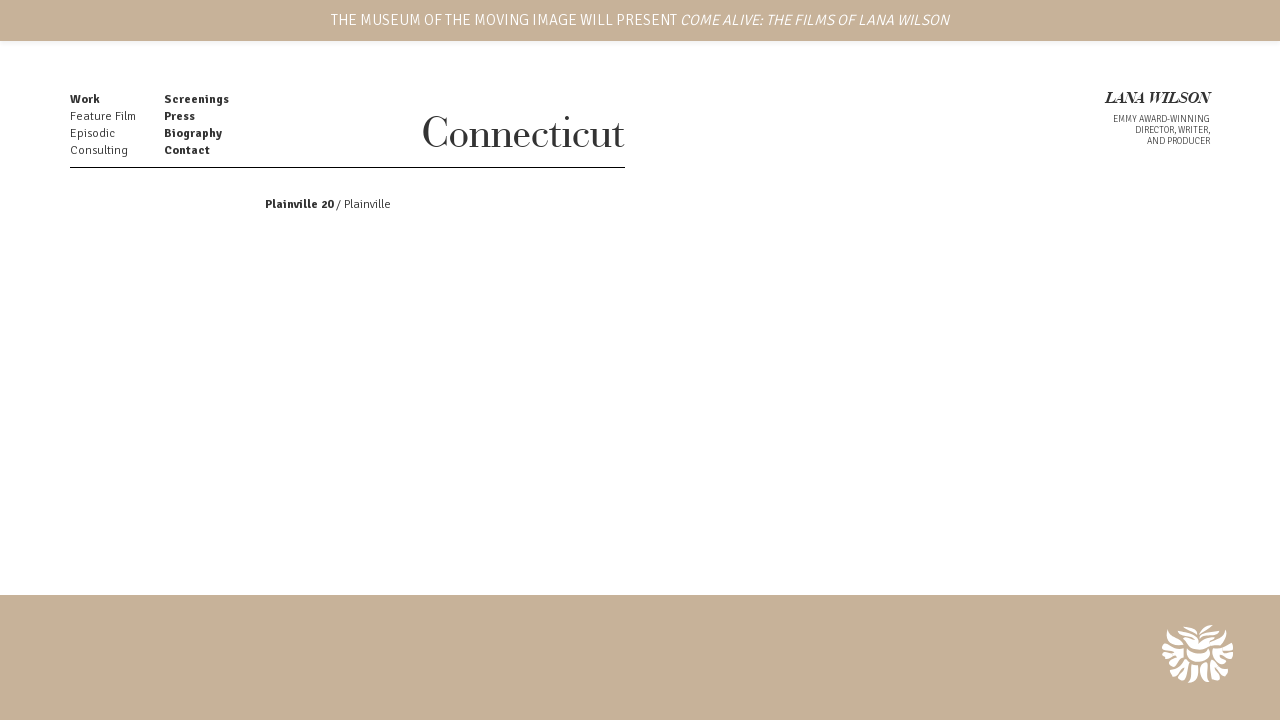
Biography (193, 133)
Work (85, 99)
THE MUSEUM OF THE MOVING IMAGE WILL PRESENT (640, 20)
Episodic (92, 133)
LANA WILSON (1158, 99)
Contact (187, 150)
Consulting (99, 150)
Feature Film (103, 116)
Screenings (196, 99)
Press (179, 116)
